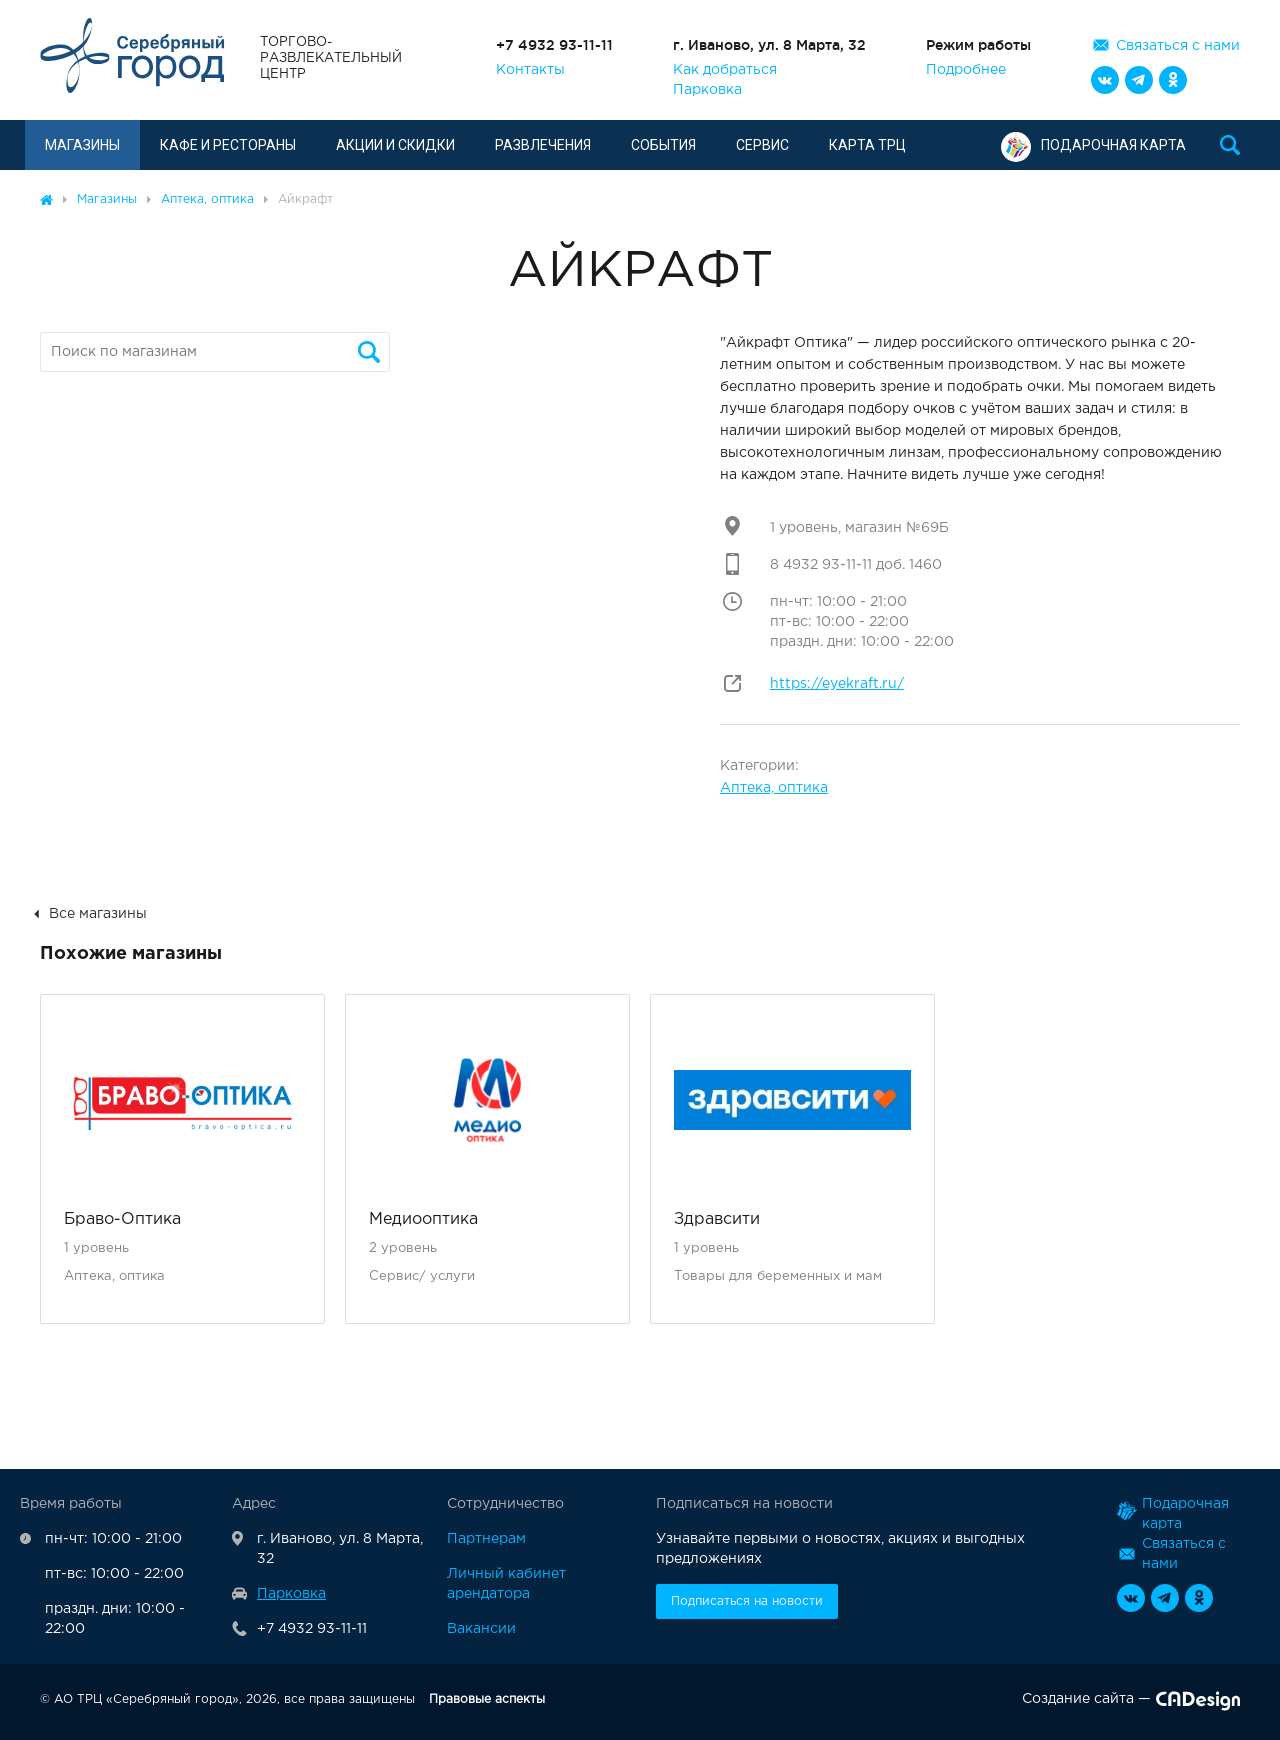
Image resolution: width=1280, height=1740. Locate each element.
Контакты (530, 70)
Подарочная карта (1093, 145)
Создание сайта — (1131, 1703)
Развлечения (543, 145)
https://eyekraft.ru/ (837, 684)
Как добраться (725, 70)
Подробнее (966, 70)
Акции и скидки (395, 145)
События (663, 145)
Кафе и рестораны (228, 145)
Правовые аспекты (487, 1699)
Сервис (762, 145)
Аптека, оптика (774, 788)
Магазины (82, 145)
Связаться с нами (1178, 46)
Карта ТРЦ (867, 145)
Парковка (707, 90)
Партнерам (486, 1539)
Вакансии (481, 1629)
